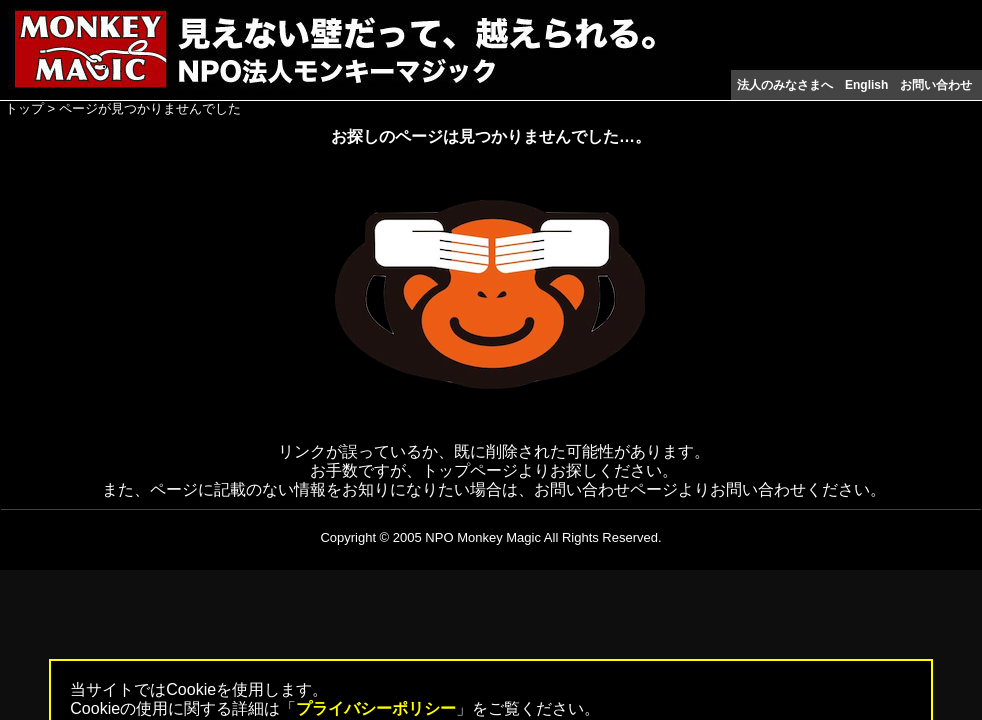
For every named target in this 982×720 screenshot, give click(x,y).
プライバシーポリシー (376, 708)
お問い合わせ (936, 85)
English (866, 85)
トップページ (470, 470)
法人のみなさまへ (785, 85)
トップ (24, 108)
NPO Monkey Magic (483, 537)
